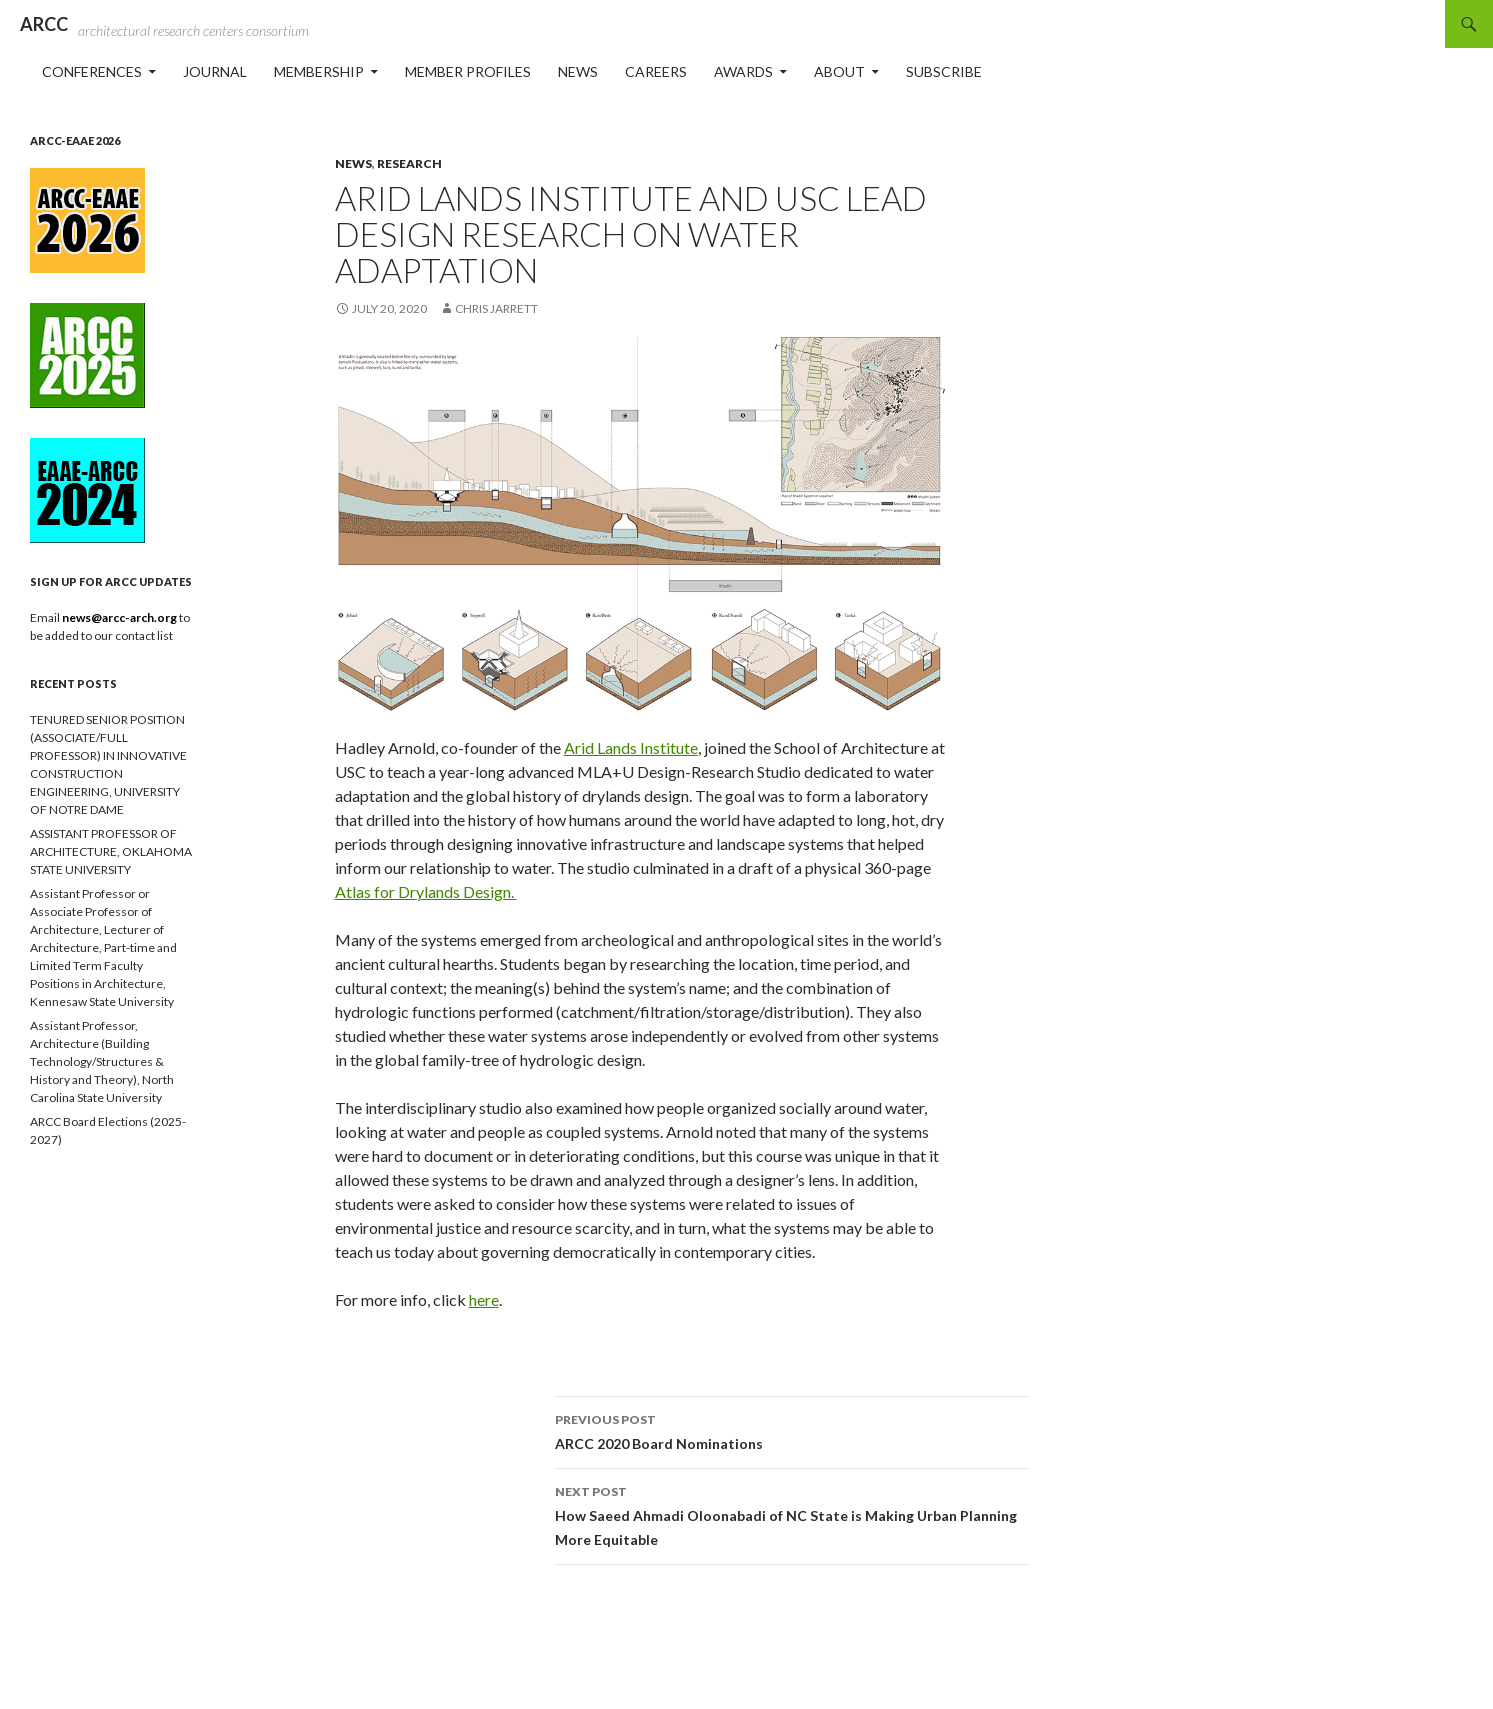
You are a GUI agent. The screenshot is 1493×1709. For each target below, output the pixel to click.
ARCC (44, 24)
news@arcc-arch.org (120, 617)
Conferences (92, 71)
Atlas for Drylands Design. (426, 891)
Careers (656, 71)
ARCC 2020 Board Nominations (792, 1430)
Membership (319, 71)
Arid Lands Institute (631, 747)
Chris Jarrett (496, 308)
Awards (743, 71)
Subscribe (944, 71)
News (578, 71)
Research (409, 163)
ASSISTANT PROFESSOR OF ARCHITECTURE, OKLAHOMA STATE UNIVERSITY (111, 851)
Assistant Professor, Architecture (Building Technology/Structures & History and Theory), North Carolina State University (102, 1061)
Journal (215, 71)
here (484, 1299)
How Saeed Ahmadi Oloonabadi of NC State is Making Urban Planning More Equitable (792, 1514)
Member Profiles (468, 71)
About (839, 71)
